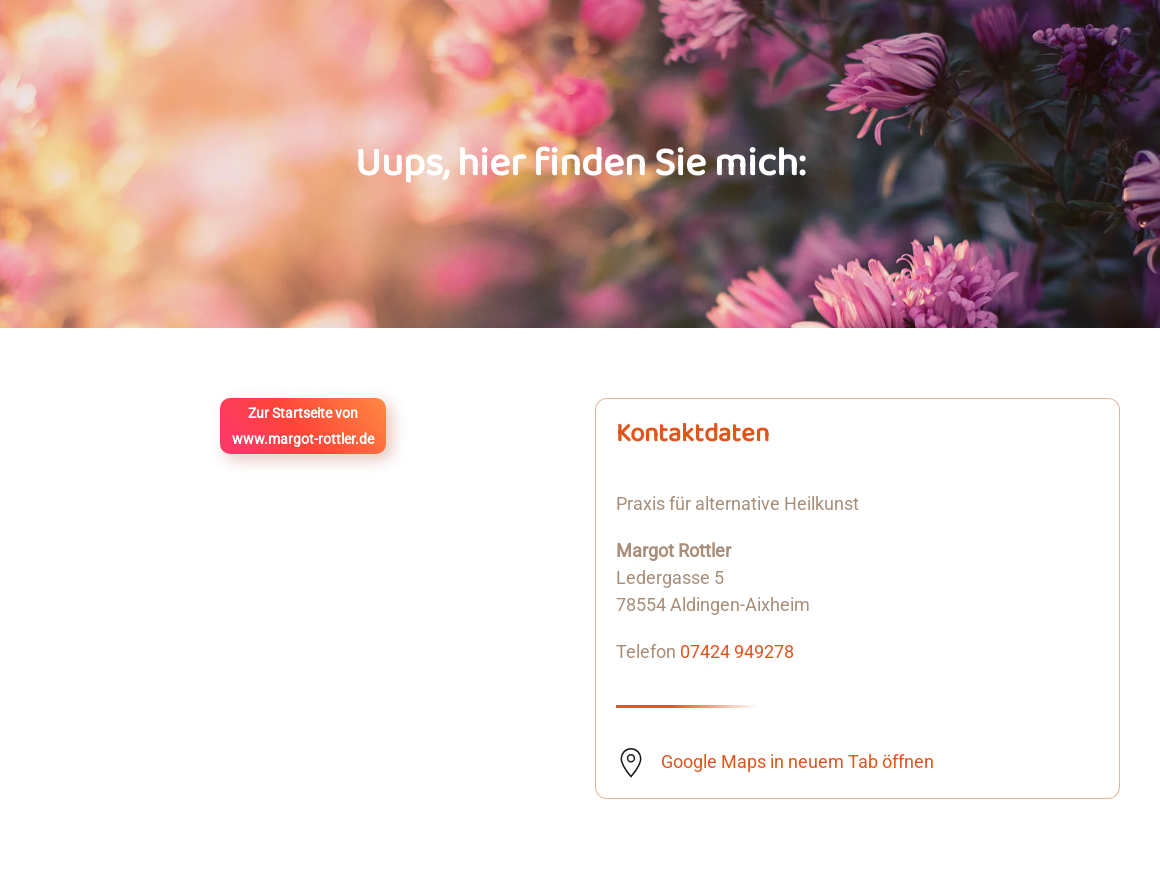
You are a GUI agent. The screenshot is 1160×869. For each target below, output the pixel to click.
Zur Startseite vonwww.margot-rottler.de (303, 426)
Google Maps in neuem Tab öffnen (797, 761)
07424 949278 (737, 651)
